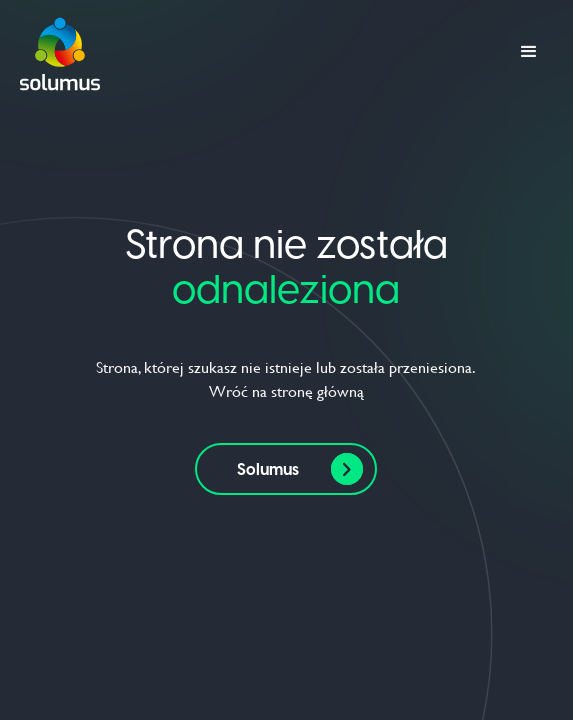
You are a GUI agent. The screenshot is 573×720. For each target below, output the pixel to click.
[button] (529, 52)
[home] (60, 52)
